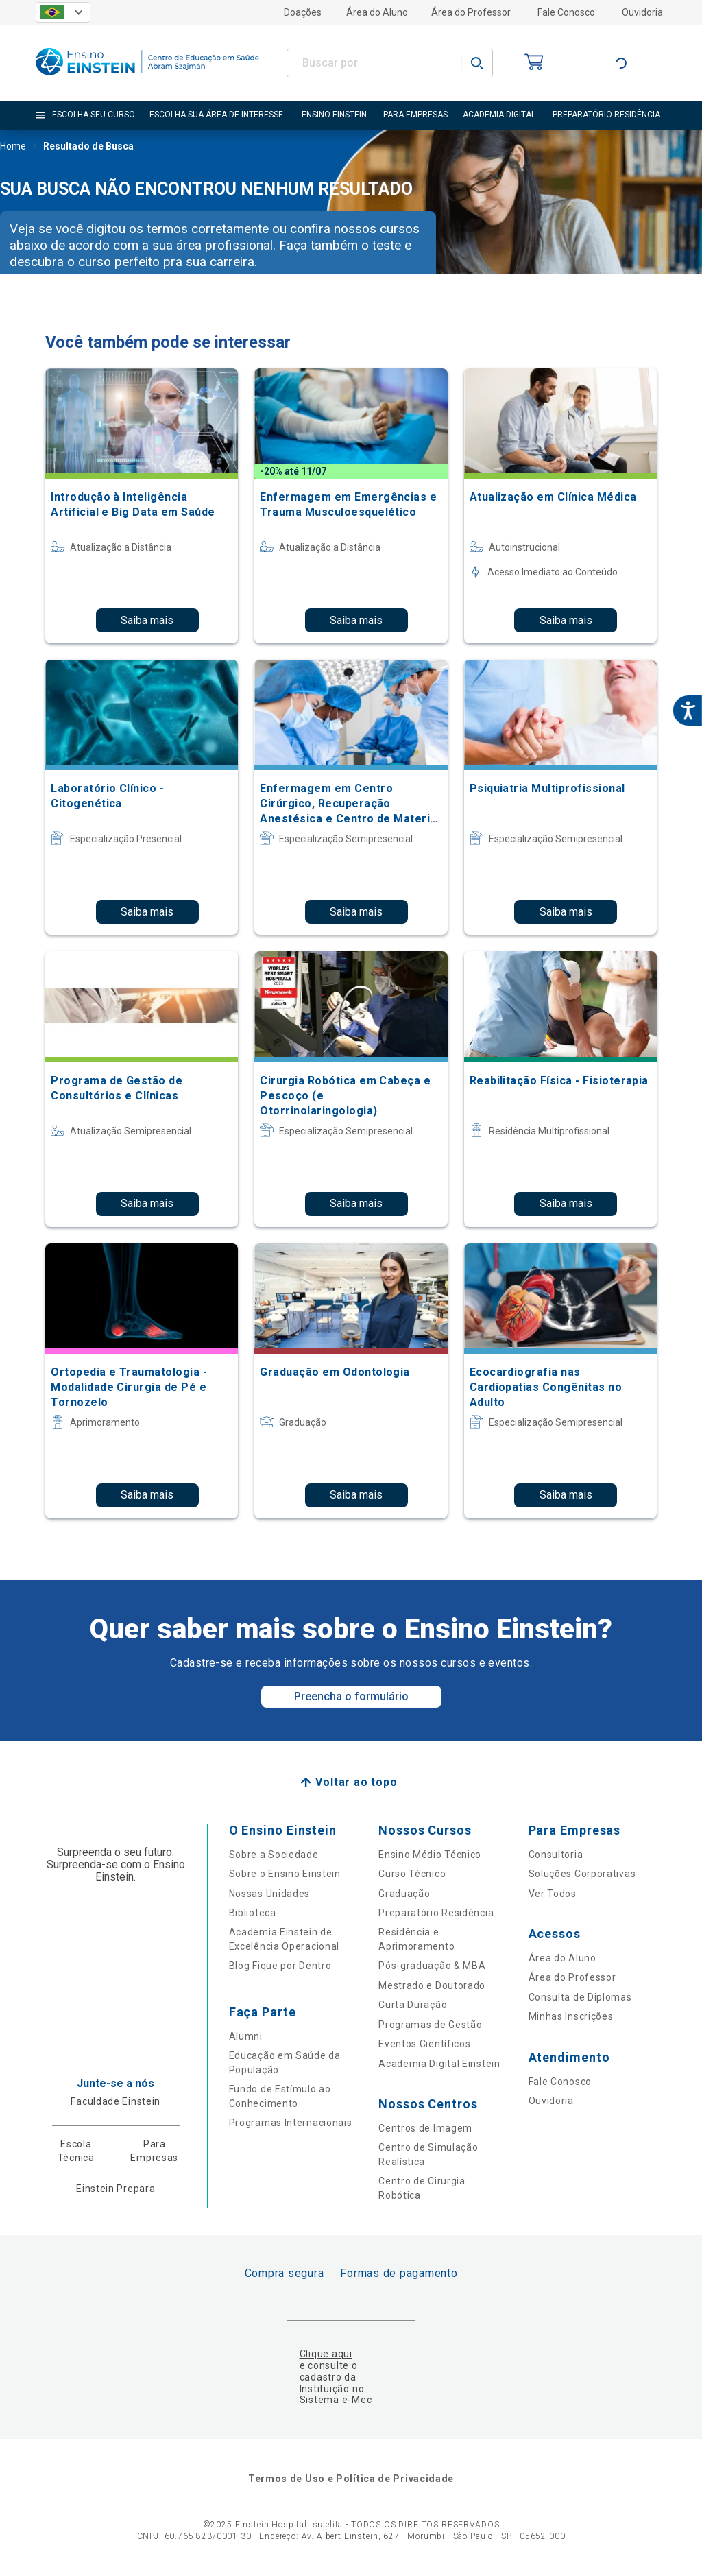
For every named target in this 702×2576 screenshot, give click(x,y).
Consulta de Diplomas (580, 1997)
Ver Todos (553, 1893)
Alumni (246, 2036)
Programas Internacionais (290, 2122)
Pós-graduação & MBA (431, 1965)
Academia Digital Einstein (439, 2063)
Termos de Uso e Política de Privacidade (351, 2478)
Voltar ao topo (356, 1782)
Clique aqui (326, 2353)
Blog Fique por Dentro (280, 1965)
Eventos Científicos (424, 2043)
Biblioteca (252, 1912)
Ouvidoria (642, 12)
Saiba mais (147, 620)
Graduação (404, 1893)
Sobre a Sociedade (274, 1854)
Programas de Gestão (430, 2024)
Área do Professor (471, 12)
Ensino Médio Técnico (429, 1854)
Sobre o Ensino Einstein (285, 1873)
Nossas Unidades (270, 1893)
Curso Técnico (412, 1873)
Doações (303, 12)
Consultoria (556, 1854)
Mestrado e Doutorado (431, 1985)
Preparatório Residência (436, 1912)
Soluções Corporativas (582, 1873)
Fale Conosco (566, 12)
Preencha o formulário (351, 1696)
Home (13, 147)
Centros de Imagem (425, 2128)
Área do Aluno (377, 12)
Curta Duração (412, 2004)
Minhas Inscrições (571, 2016)
